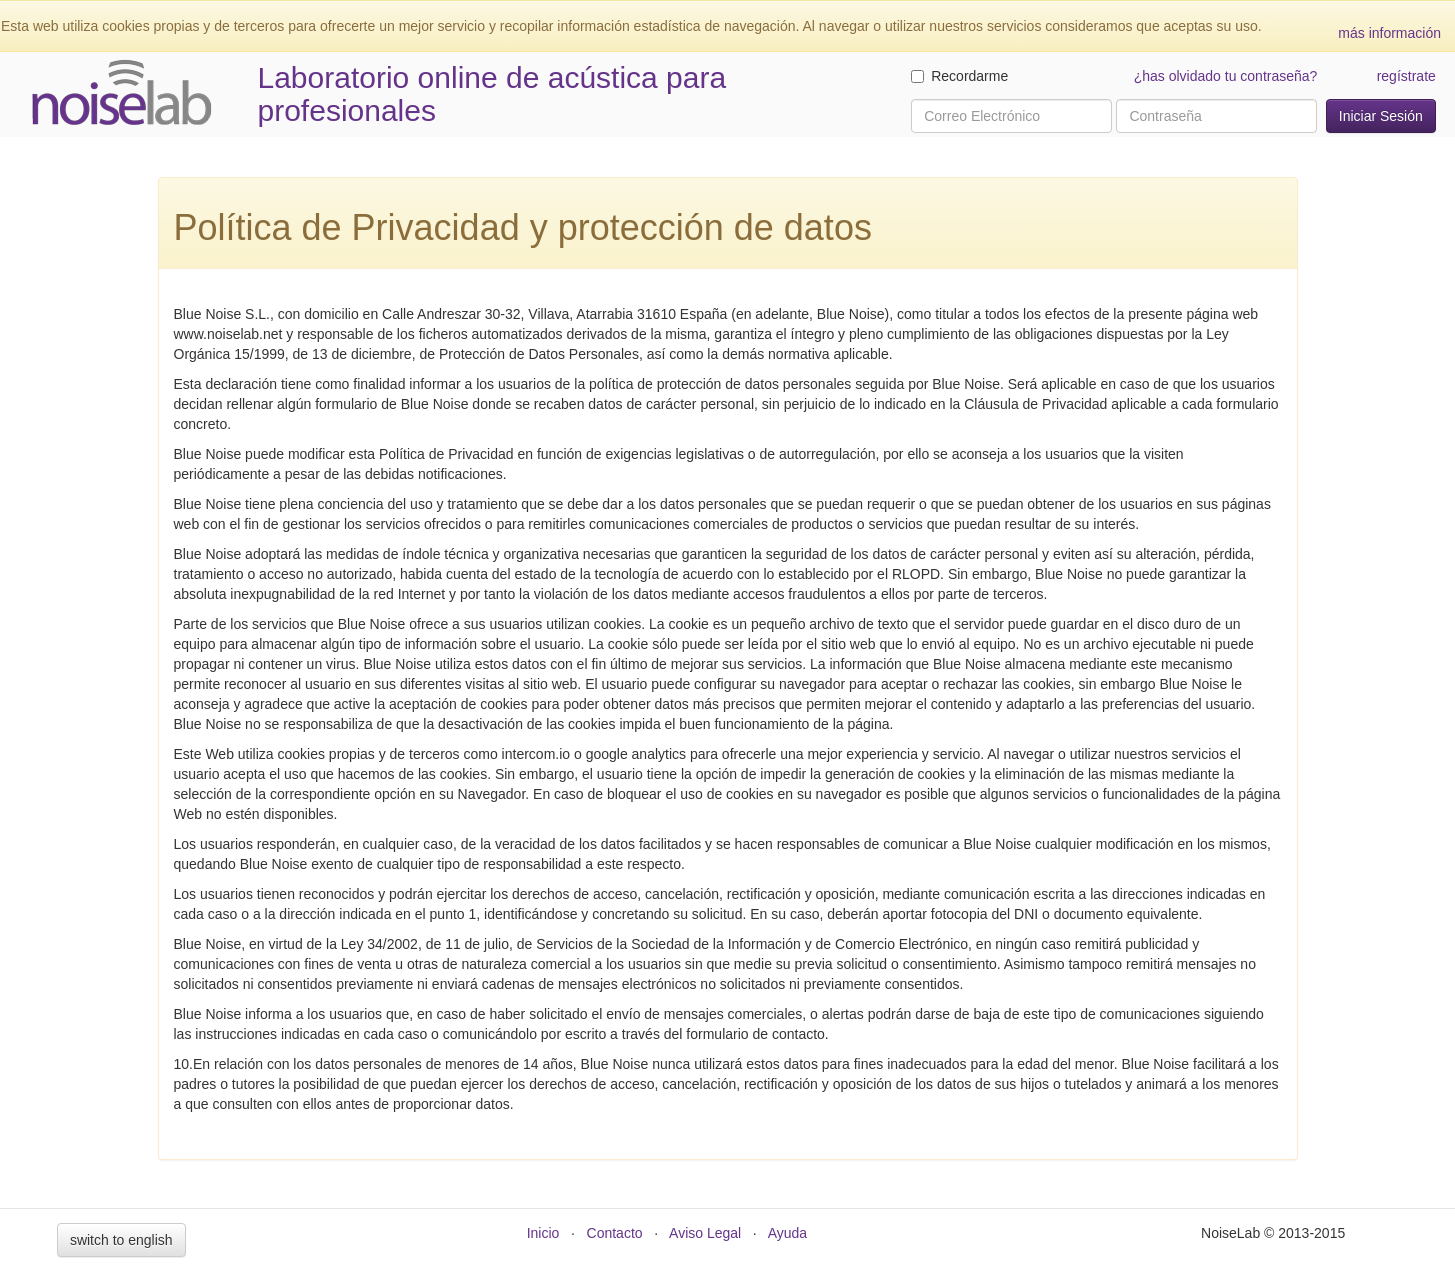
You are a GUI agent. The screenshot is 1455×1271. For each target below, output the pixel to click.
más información (1389, 33)
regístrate (1406, 76)
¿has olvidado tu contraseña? (1226, 76)
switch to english (121, 1240)
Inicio (543, 1233)
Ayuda (787, 1233)
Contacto (615, 1233)
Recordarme (959, 76)
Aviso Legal (705, 1233)
